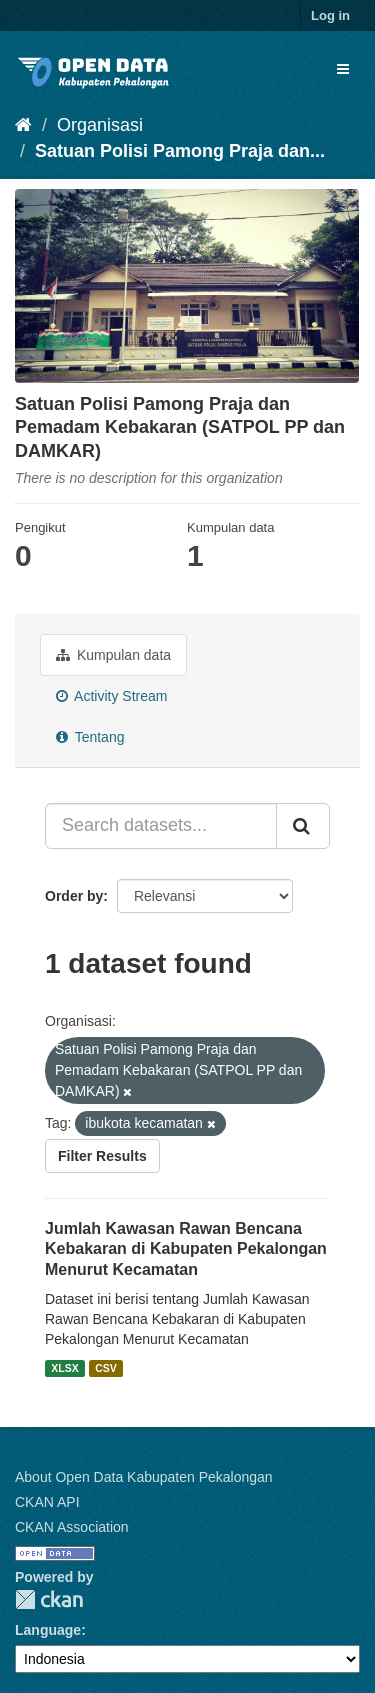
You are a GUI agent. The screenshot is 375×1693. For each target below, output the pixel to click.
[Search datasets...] (161, 826)
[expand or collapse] (343, 69)
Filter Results (102, 1156)
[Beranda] (23, 125)
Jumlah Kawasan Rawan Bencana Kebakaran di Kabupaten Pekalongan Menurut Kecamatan (186, 1249)
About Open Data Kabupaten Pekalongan (144, 1477)
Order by (74, 896)
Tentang (90, 737)
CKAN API (47, 1502)
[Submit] (303, 826)
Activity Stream (111, 696)
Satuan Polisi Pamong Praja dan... (180, 151)
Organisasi (100, 125)
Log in (330, 15)
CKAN (49, 1599)
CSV (106, 1368)
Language (48, 1630)
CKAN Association (72, 1527)
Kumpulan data (113, 655)
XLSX (64, 1368)
